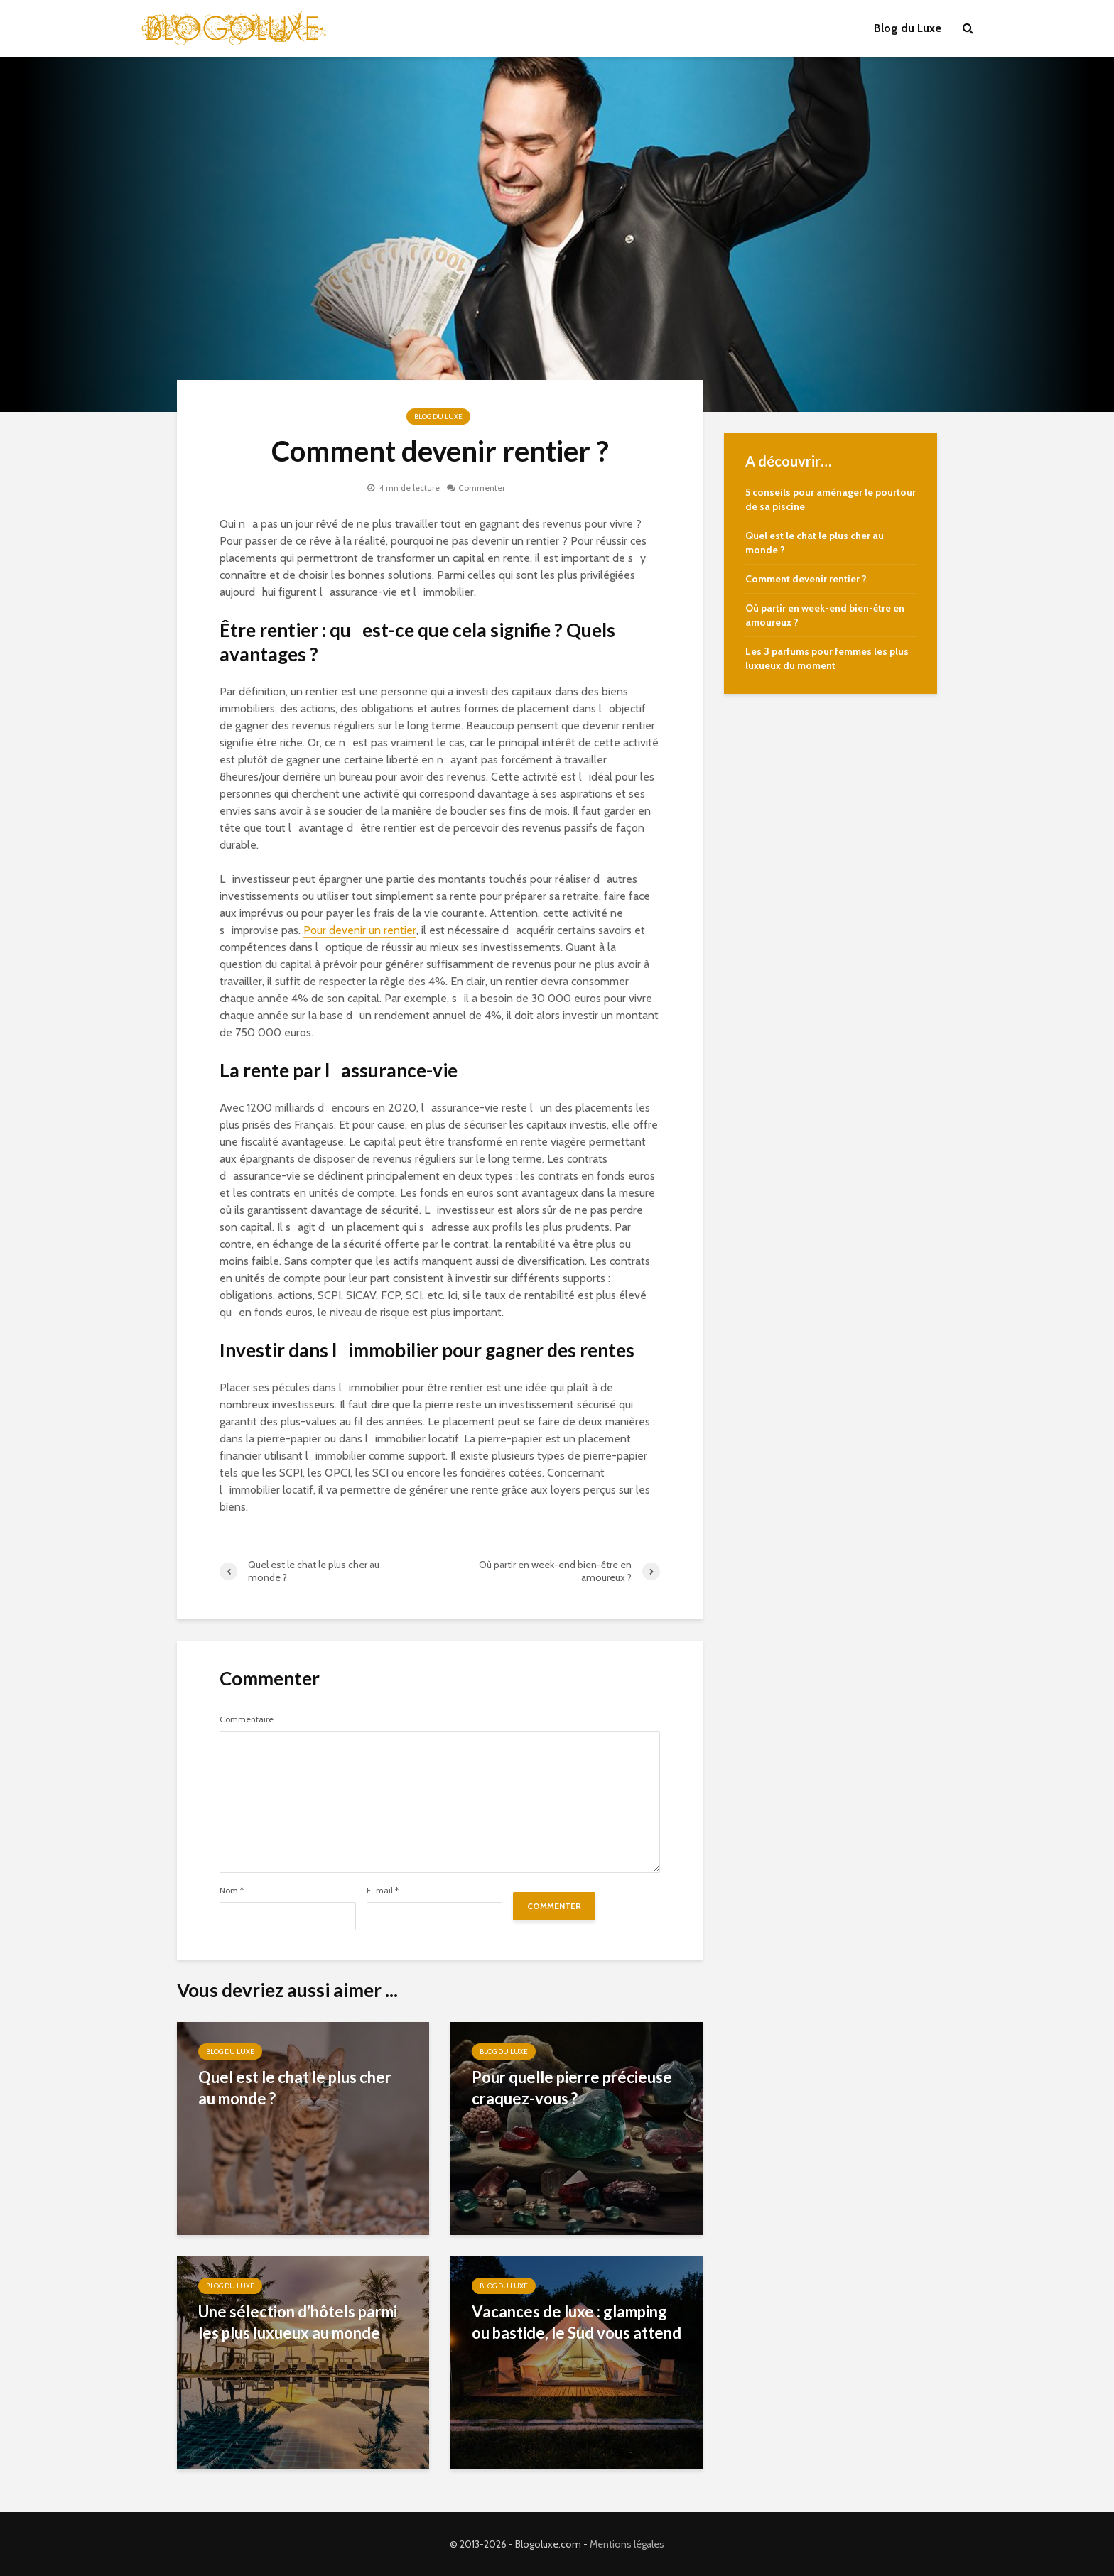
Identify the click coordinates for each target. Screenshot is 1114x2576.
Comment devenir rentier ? (806, 578)
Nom (232, 1890)
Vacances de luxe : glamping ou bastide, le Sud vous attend (576, 2322)
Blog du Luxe (907, 28)
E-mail (383, 1890)
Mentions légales (627, 2544)
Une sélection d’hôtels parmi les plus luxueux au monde (297, 2322)
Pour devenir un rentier (359, 930)
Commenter (481, 487)
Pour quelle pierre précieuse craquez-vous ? (572, 2087)
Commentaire (247, 1719)
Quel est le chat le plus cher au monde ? (294, 2087)
